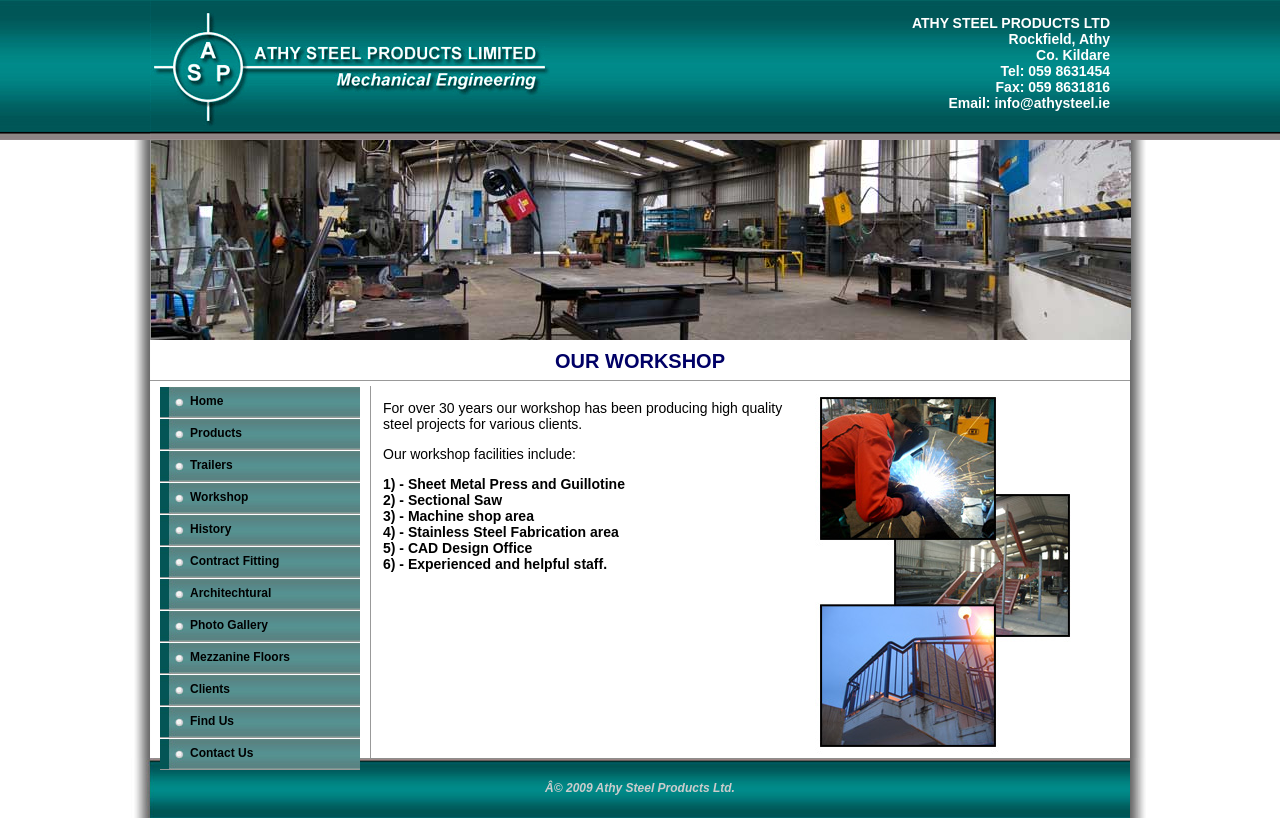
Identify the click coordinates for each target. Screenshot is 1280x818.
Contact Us (221, 753)
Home (206, 401)
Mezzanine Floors (240, 657)
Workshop (219, 497)
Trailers (211, 465)
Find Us (212, 721)
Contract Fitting (234, 561)
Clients (210, 689)
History (210, 529)
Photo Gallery (229, 625)
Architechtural (230, 593)
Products (216, 433)
